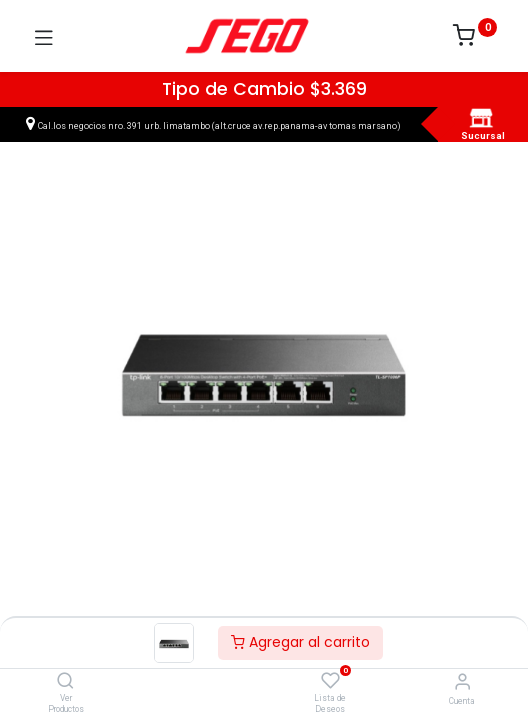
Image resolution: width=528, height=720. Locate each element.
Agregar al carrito (300, 642)
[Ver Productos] (65, 682)
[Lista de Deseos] (330, 681)
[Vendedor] (462, 681)
